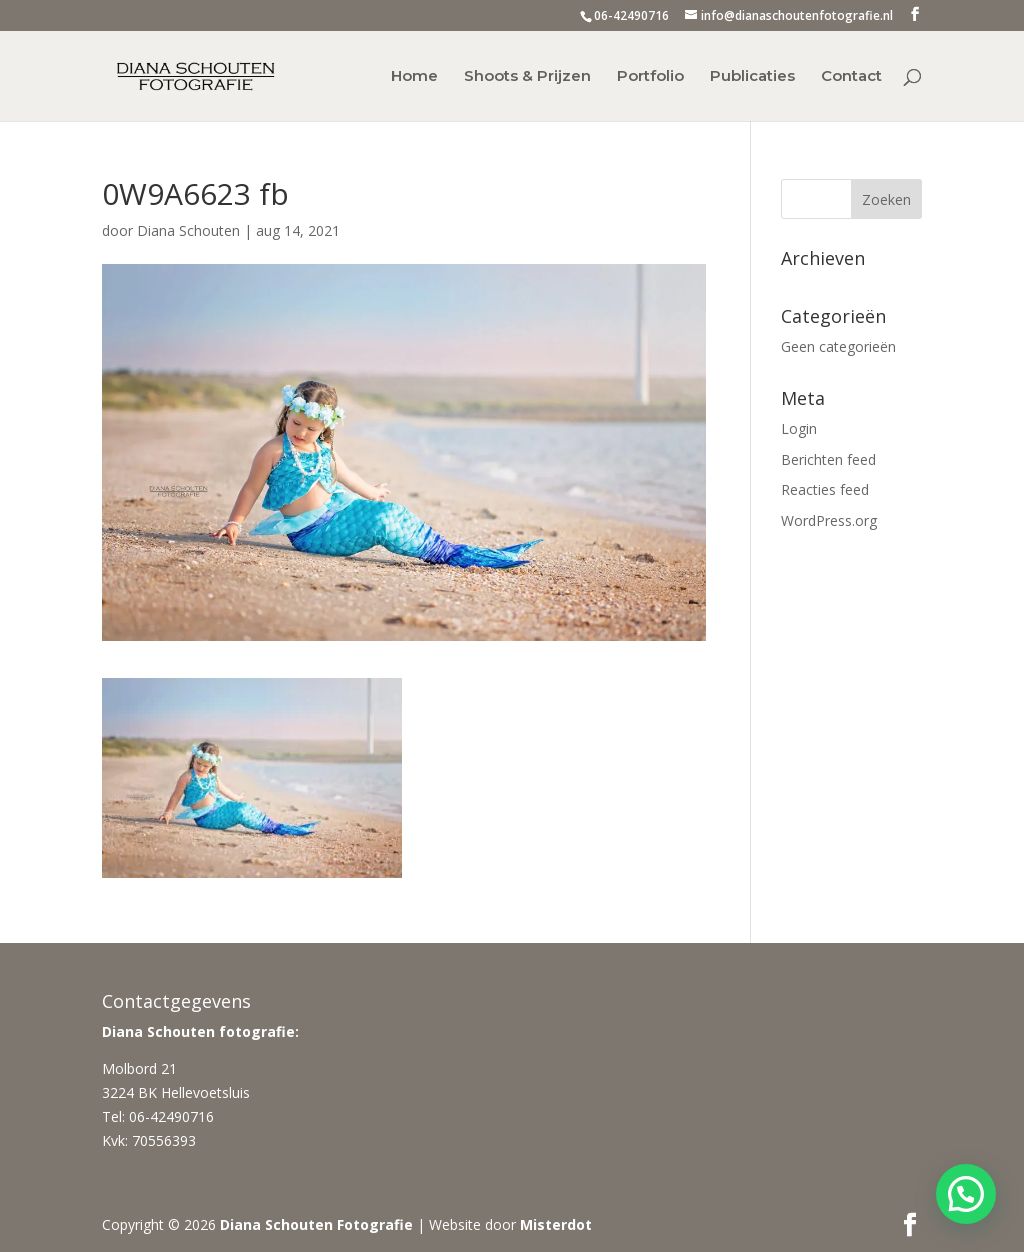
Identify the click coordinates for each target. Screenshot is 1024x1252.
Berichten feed (828, 459)
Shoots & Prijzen (527, 77)
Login (799, 428)
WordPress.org (829, 520)
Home (414, 77)
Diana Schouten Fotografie (316, 1224)
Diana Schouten (188, 230)
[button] (966, 1194)
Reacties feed (825, 489)
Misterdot (556, 1224)
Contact (851, 77)
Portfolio (650, 77)
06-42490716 (631, 15)
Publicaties (752, 77)
